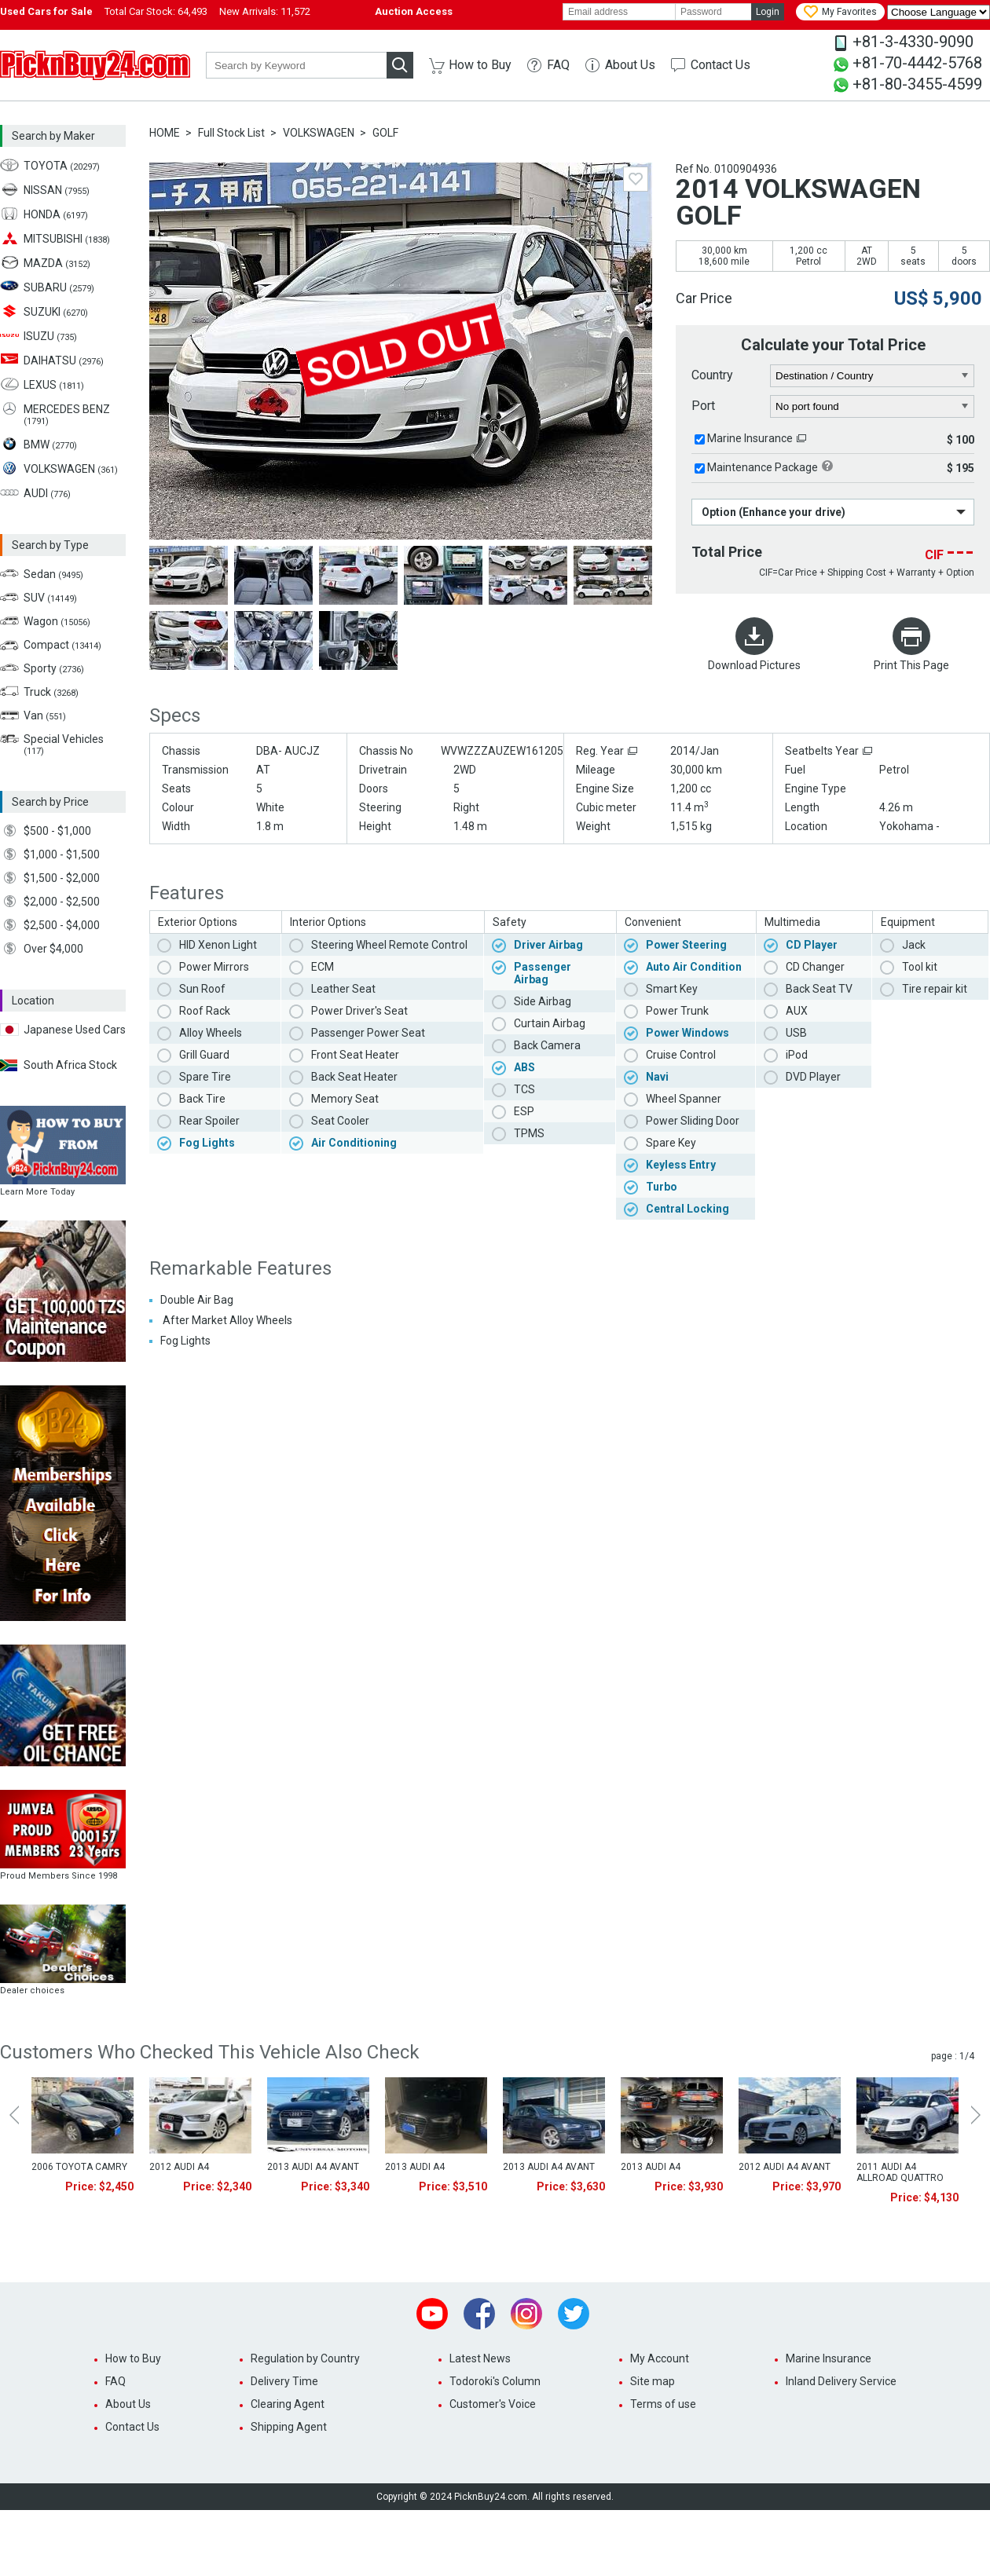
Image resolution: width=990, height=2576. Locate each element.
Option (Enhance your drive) (773, 512)
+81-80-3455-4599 (917, 84)
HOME (164, 132)
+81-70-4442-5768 (917, 62)
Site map (652, 2381)
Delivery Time (284, 2381)
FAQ (558, 64)
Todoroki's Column (495, 2381)
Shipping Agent (289, 2426)
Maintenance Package (762, 467)
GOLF (385, 132)
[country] (872, 376)
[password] (713, 11)
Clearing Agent (287, 2404)
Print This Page (911, 665)
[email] (619, 11)
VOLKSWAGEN (318, 132)
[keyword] (296, 65)
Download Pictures (754, 665)
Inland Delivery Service (841, 2381)
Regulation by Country (305, 2358)
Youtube (432, 2313)
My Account (659, 2358)
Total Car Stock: (155, 11)
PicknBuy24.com (95, 65)
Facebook (479, 2313)
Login (767, 11)
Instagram (526, 2313)
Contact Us (720, 64)
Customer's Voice (492, 2404)
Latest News (480, 2358)
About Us (630, 64)
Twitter (573, 2313)
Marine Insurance (750, 438)
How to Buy (480, 64)
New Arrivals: (264, 11)
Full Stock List (231, 132)
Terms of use (663, 2404)
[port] (872, 407)
